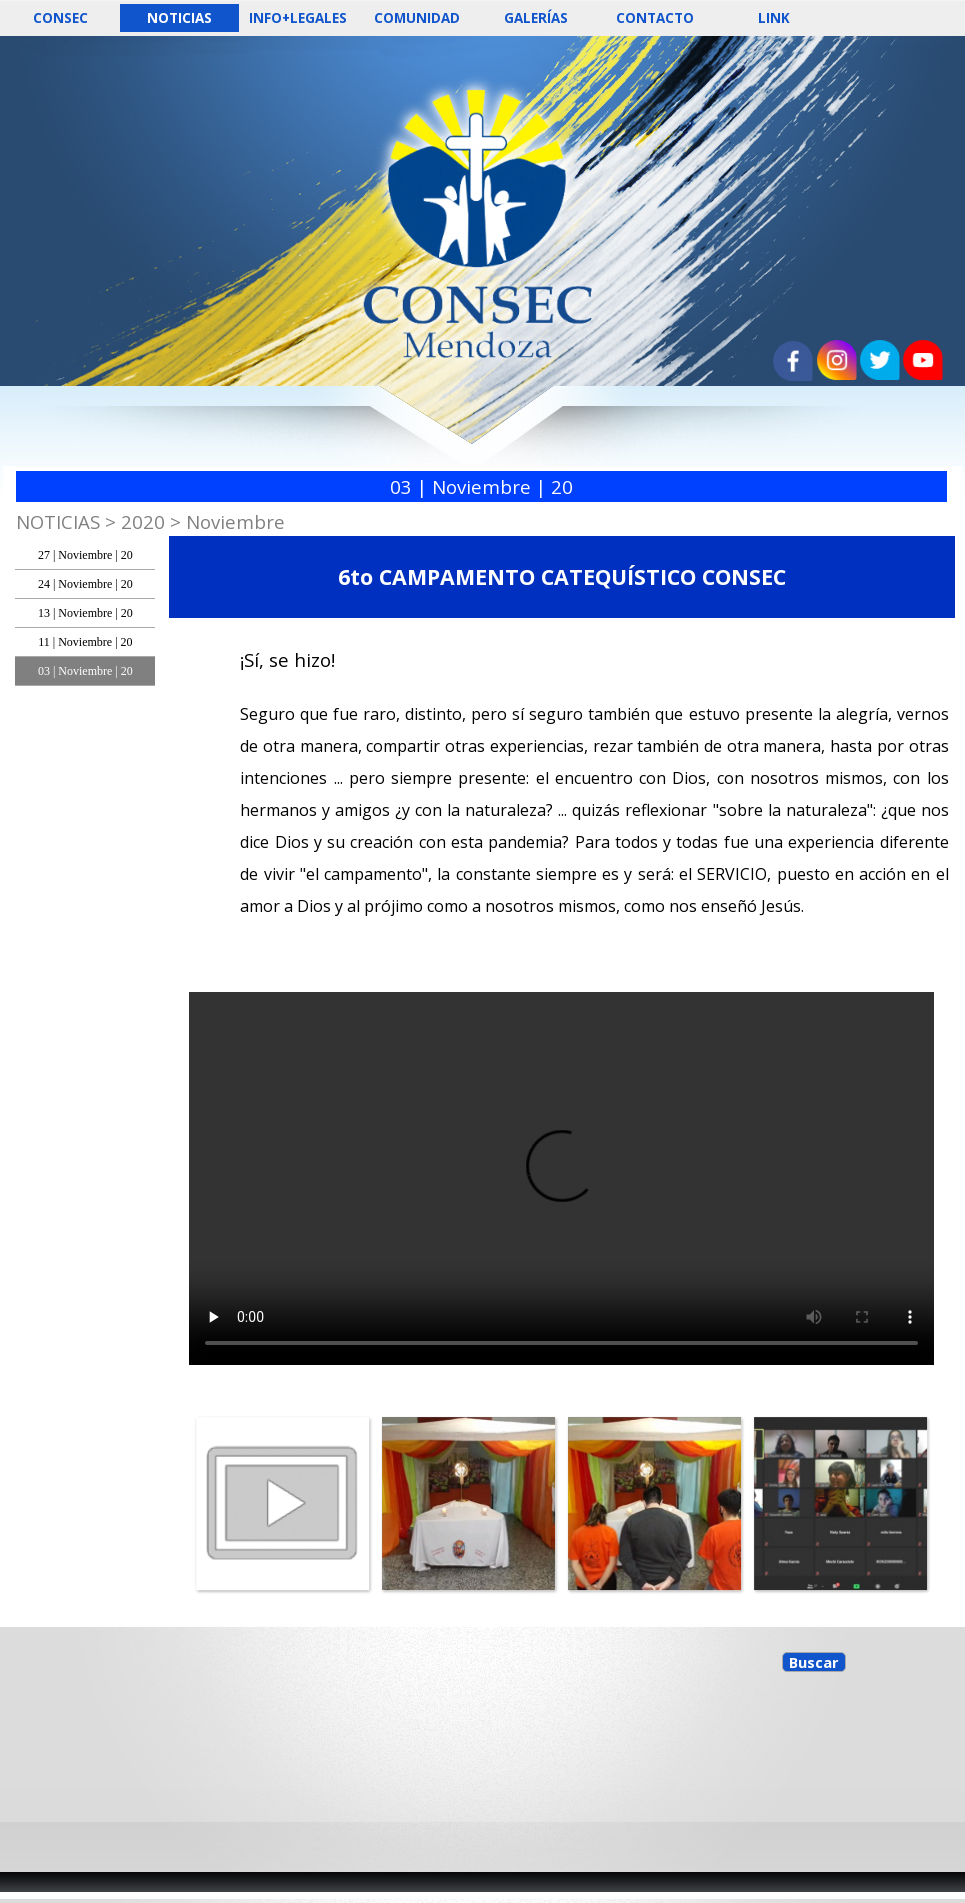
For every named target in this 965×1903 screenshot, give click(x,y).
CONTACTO (655, 18)
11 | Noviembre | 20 (85, 642)
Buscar (814, 1662)
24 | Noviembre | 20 (85, 584)
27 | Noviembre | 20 (85, 555)
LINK (774, 18)
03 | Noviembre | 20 (85, 671)
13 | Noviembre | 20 (85, 613)
